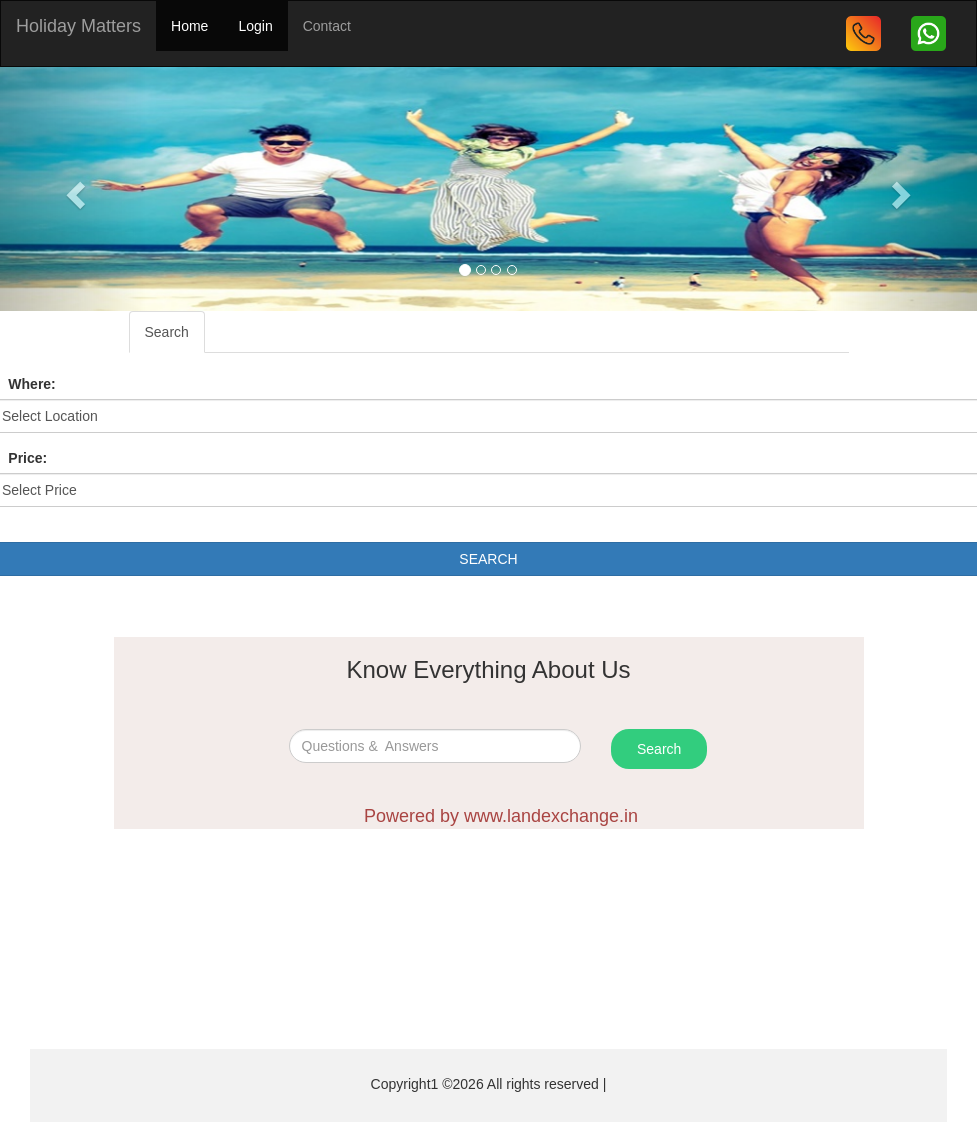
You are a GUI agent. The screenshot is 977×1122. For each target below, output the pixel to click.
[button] (73, 189)
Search (167, 332)
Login (255, 26)
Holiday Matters (78, 26)
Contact (327, 26)
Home (189, 26)
